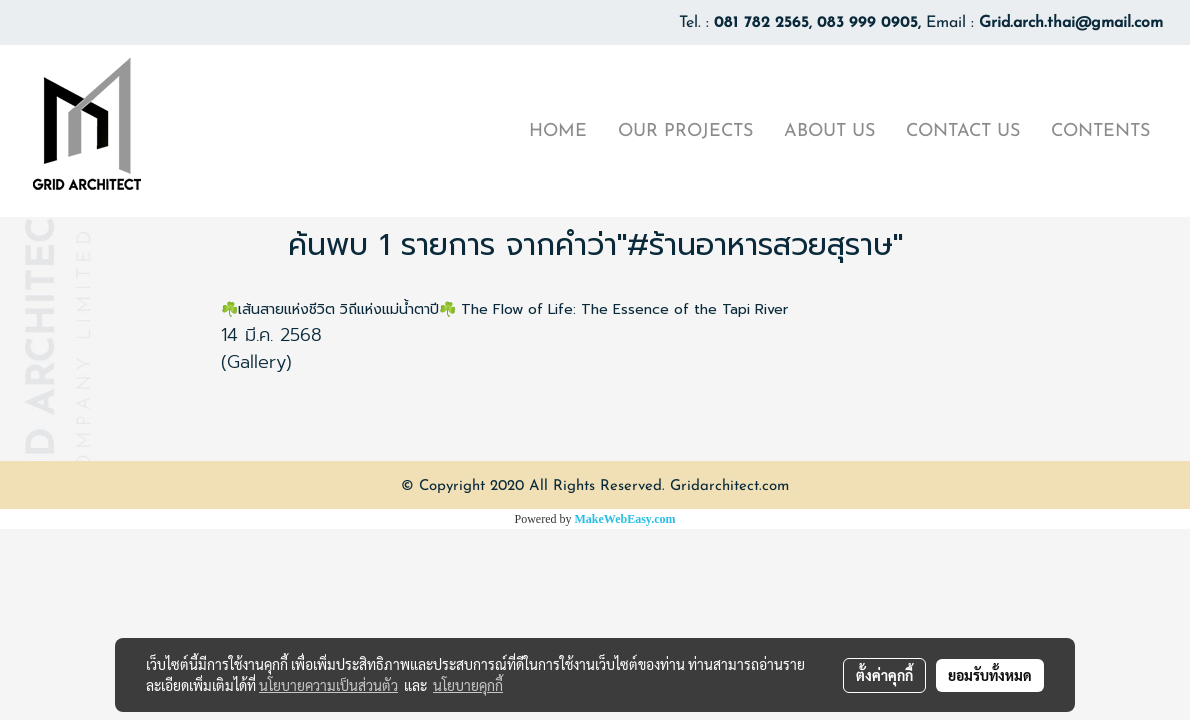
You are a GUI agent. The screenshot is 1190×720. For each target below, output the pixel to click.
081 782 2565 (761, 23)
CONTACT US (963, 131)
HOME (558, 131)
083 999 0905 (867, 23)
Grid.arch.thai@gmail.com (1071, 23)
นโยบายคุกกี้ (468, 685)
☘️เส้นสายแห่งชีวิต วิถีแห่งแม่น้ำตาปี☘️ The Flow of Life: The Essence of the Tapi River (504, 309)
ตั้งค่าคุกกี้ (884, 675)
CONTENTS (1100, 131)
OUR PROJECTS (685, 131)
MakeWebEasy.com (625, 519)
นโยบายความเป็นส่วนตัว (328, 685)
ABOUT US (829, 131)
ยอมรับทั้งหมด (990, 675)
